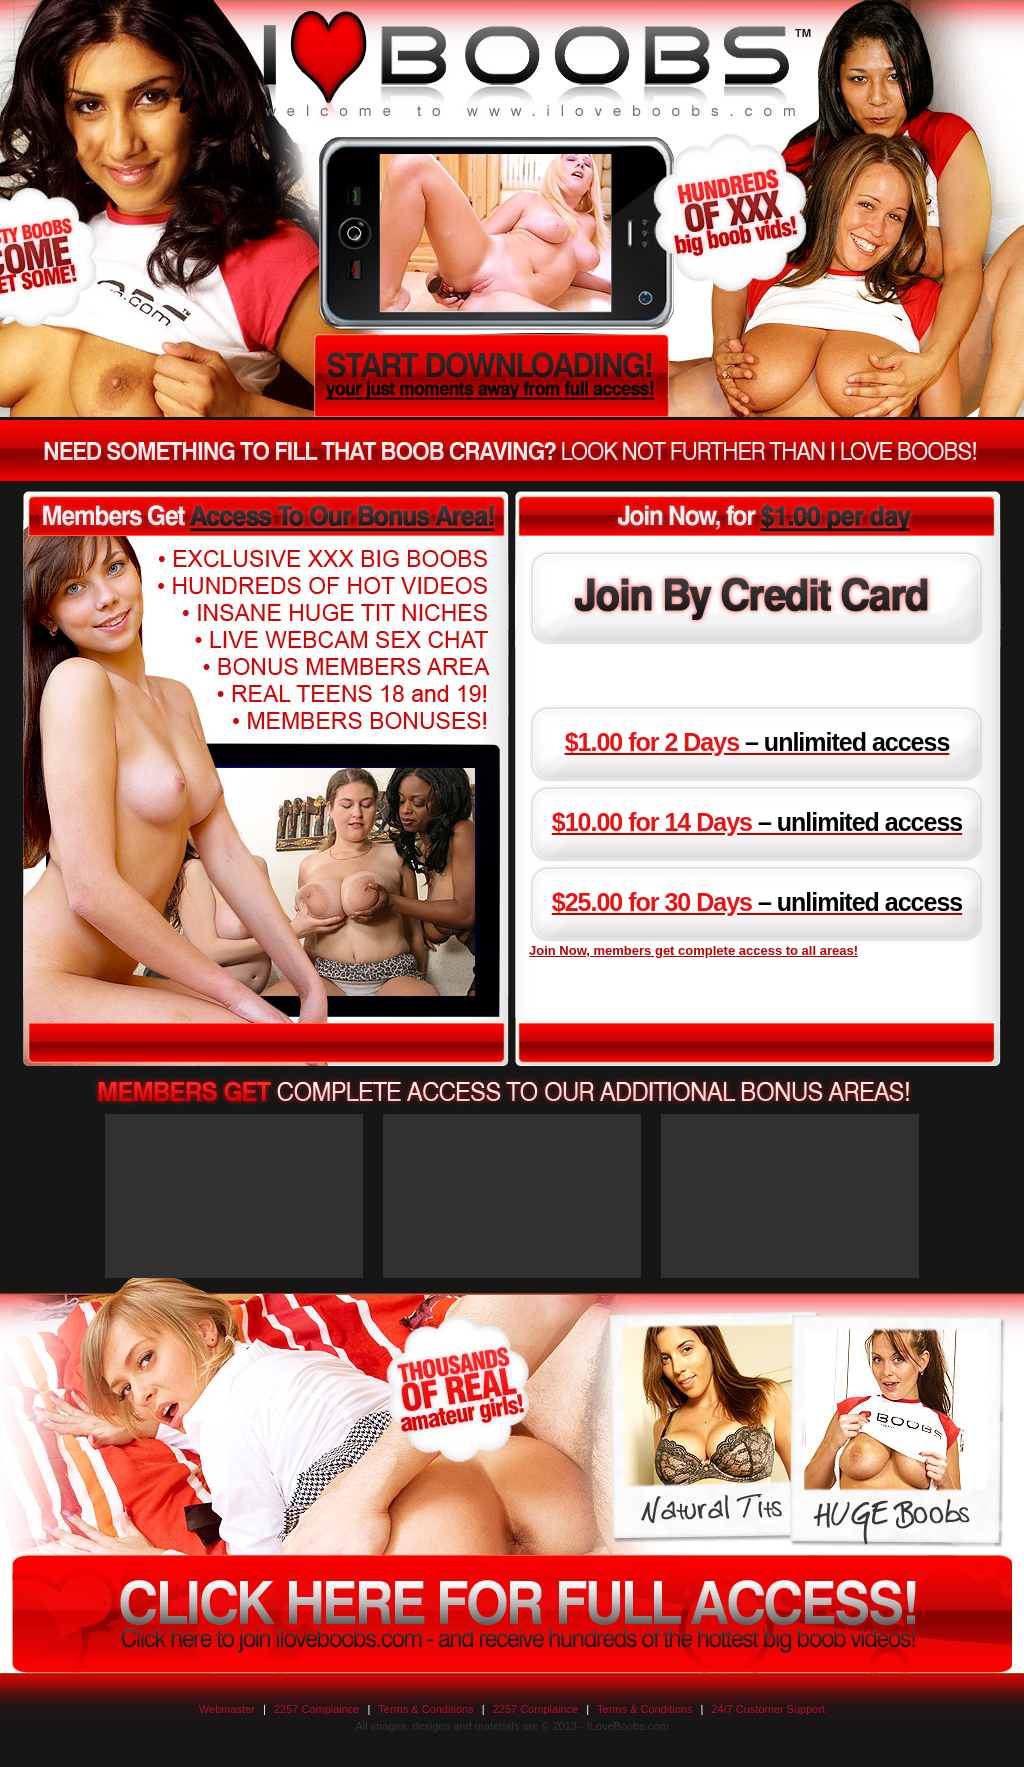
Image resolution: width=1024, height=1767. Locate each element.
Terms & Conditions (425, 1709)
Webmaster (227, 1709)
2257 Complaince (317, 1709)
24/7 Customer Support (768, 1709)
